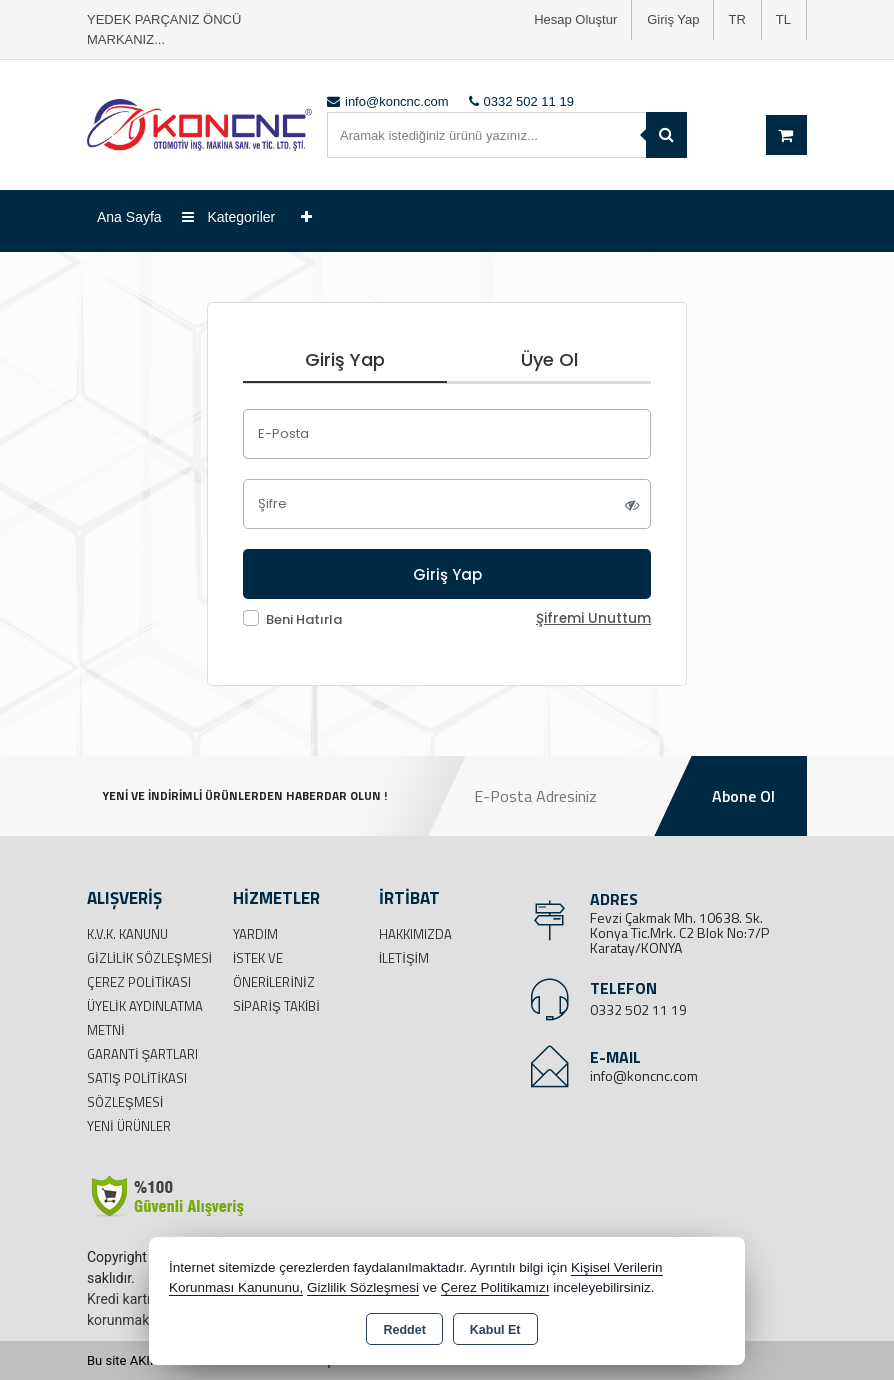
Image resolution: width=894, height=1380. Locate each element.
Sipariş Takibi (276, 1006)
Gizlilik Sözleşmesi (149, 958)
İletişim (404, 958)
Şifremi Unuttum (593, 618)
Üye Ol (549, 359)
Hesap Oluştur (575, 19)
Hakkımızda (415, 934)
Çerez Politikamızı (495, 1287)
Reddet (404, 1330)
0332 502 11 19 (638, 1009)
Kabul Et (495, 1330)
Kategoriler (229, 217)
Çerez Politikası (139, 982)
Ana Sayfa (129, 217)
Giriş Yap (673, 19)
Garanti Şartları (142, 1054)
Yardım (255, 934)
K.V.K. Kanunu (127, 934)
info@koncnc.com (644, 1075)
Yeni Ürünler (129, 1126)
